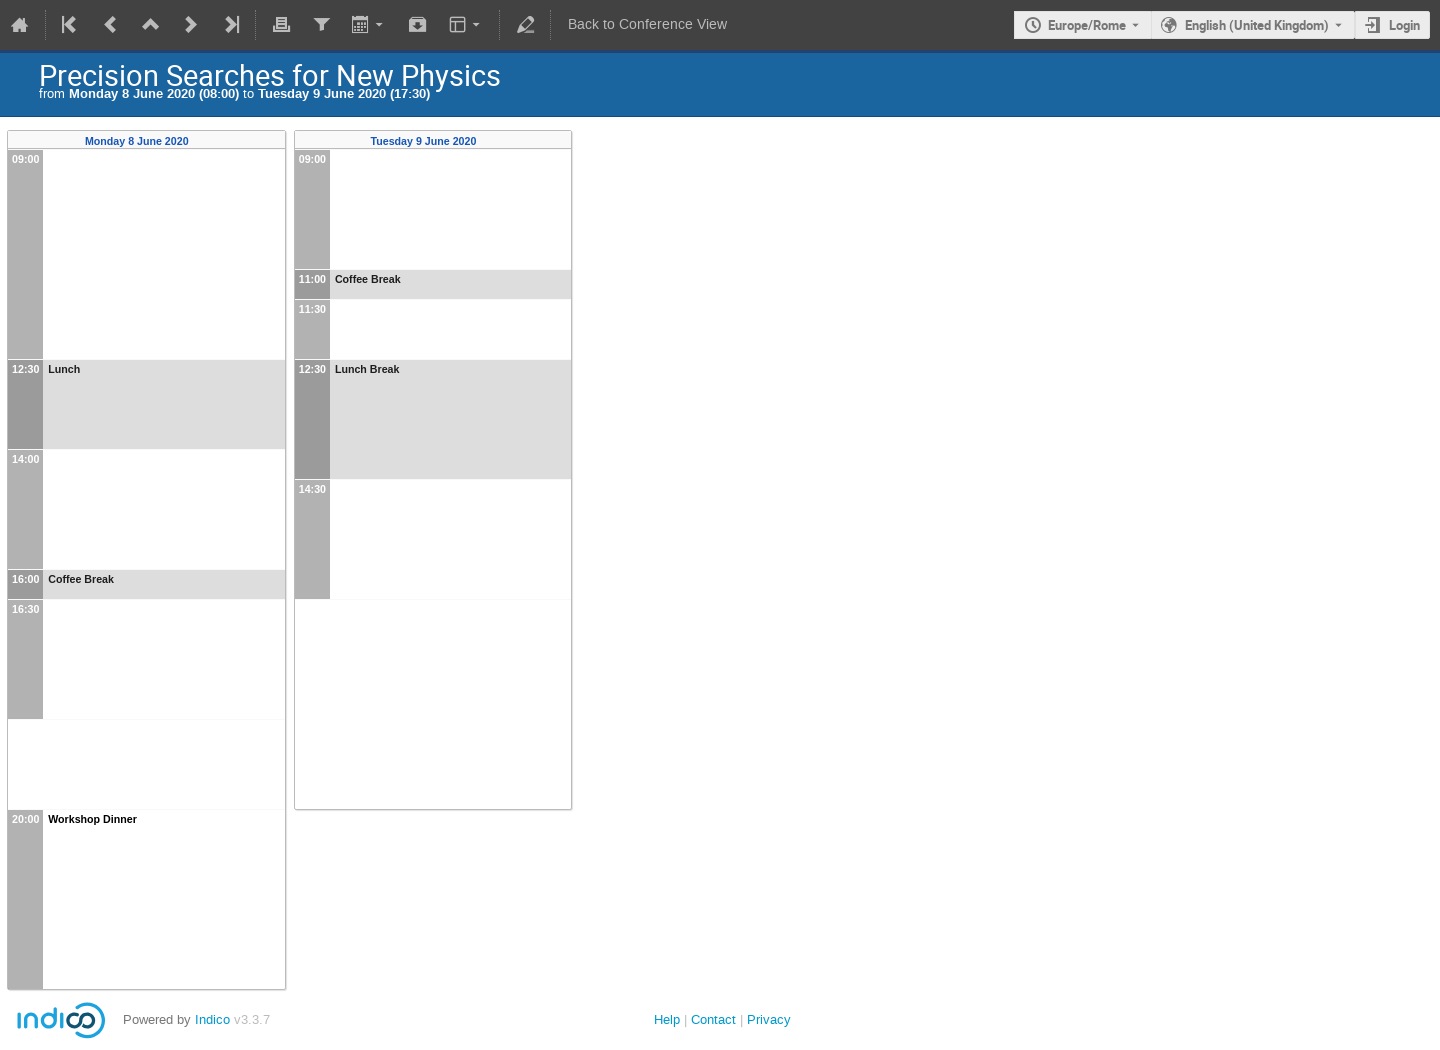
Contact (713, 1019)
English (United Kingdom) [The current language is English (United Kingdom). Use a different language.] (1257, 25)
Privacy (769, 1019)
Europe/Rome (1087, 25)
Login (1404, 25)
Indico (212, 1019)
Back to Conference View (647, 24)
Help (667, 1019)
